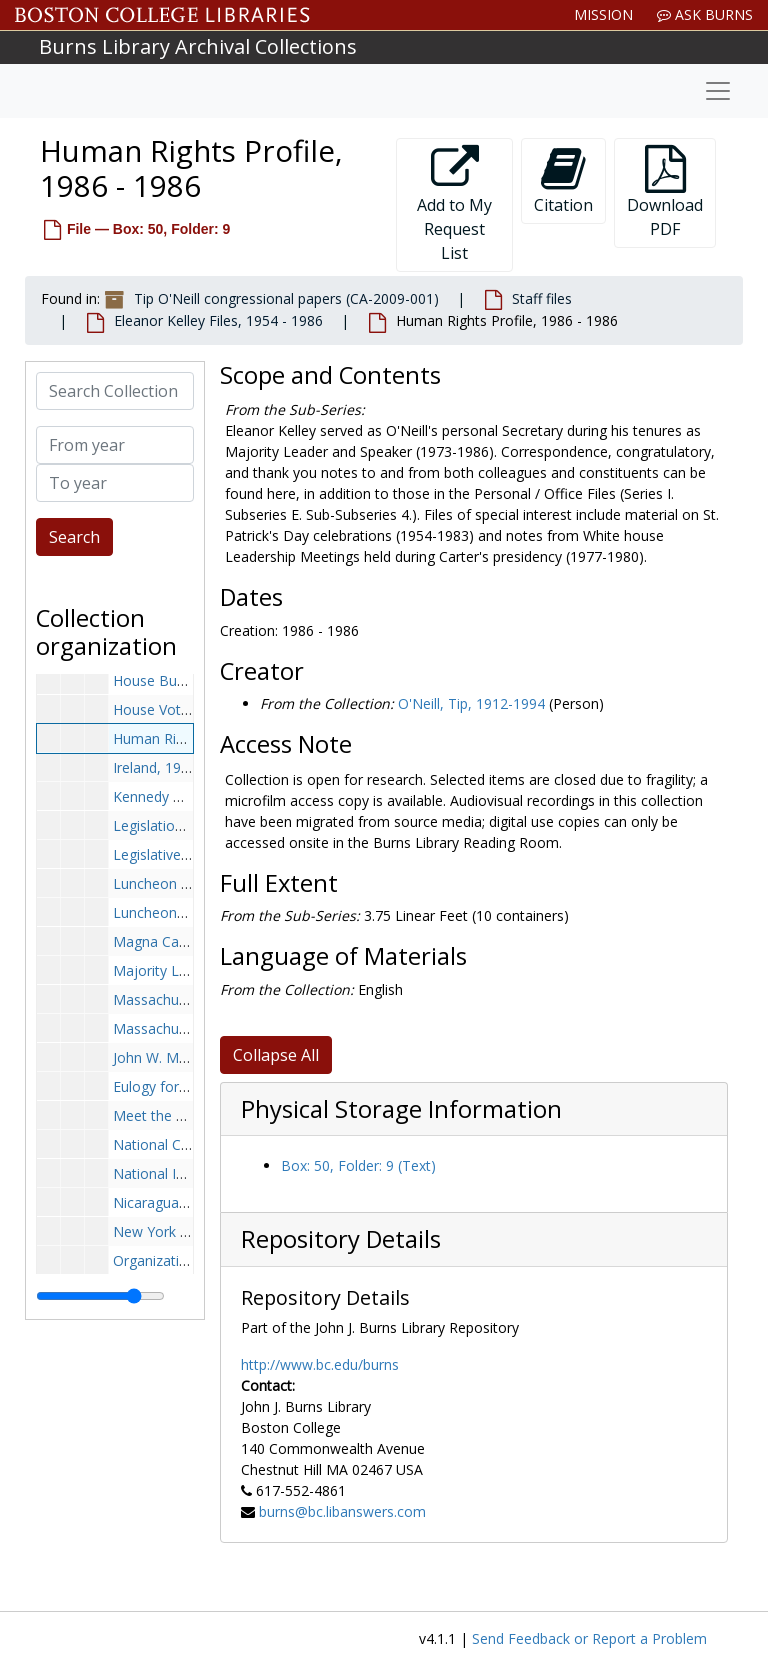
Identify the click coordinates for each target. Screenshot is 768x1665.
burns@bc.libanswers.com (342, 1511)
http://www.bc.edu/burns (320, 1364)
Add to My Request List (454, 204)
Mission (603, 14)
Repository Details (341, 1239)
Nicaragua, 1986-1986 (184, 1202)
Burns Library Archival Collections (198, 46)
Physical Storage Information (401, 1109)
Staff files (542, 298)
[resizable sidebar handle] (100, 1296)
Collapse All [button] (276, 1055)
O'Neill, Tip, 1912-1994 (471, 703)
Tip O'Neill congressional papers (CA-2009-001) (286, 298)
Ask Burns (705, 14)
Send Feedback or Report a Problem (589, 1638)
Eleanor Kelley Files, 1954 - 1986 (218, 320)
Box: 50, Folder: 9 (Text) (358, 1165)
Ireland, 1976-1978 (173, 767)
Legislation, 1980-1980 (186, 825)
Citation (563, 180)
